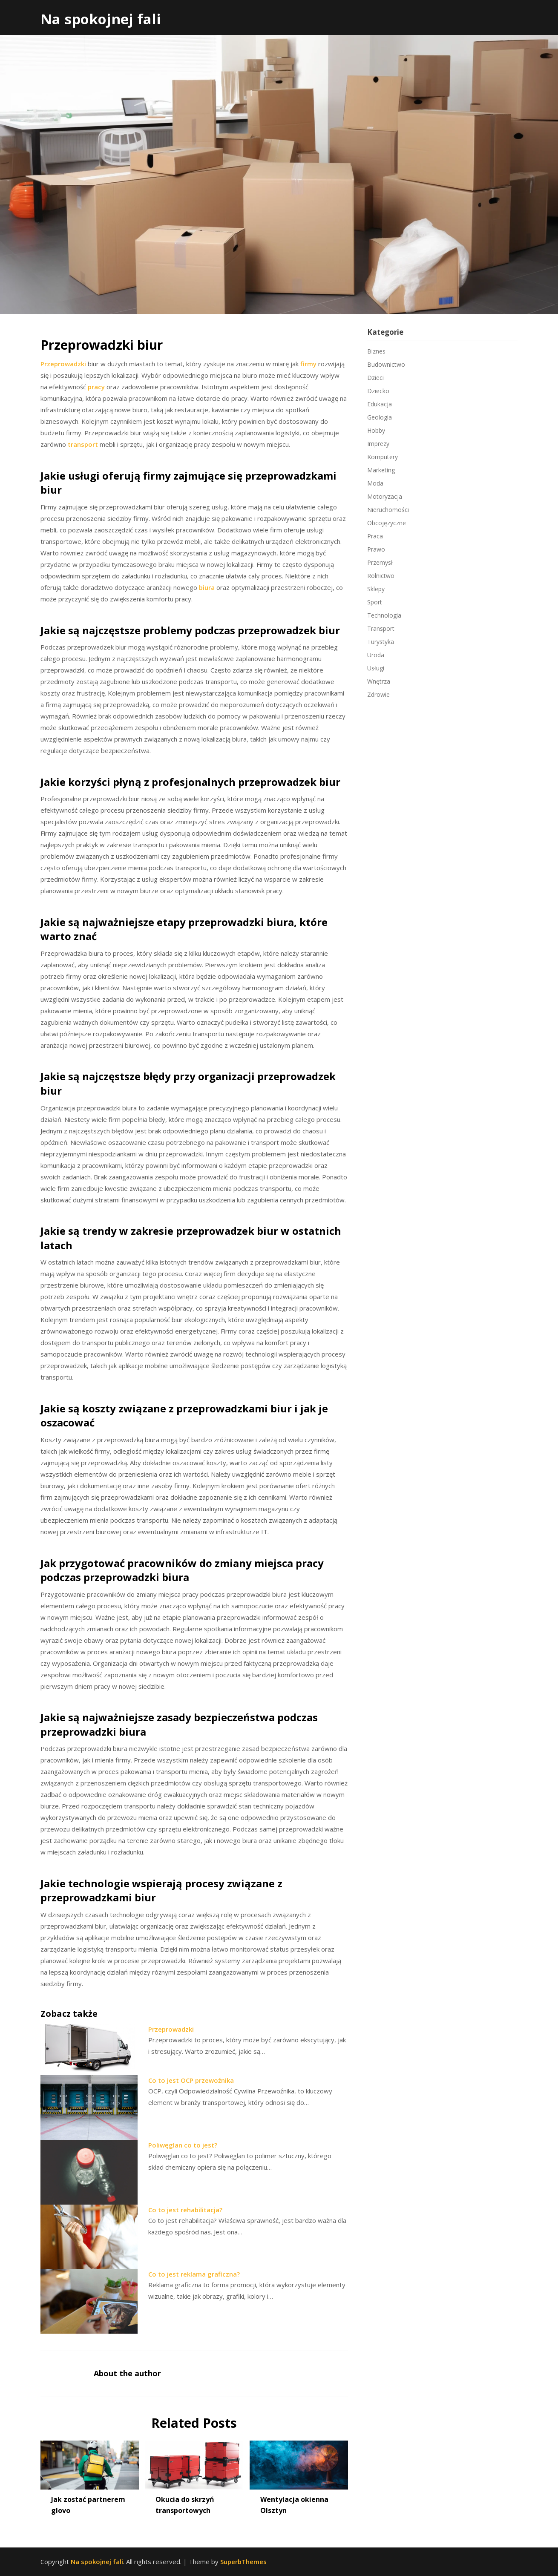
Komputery (382, 457)
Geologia (379, 417)
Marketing (381, 470)
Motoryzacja (384, 496)
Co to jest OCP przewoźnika (191, 2080)
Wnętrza (378, 681)
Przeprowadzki (63, 363)
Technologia (384, 615)
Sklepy (376, 589)
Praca (375, 536)
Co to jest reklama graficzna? (194, 2274)
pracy (96, 386)
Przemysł (380, 562)
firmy (308, 363)
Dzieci (375, 378)
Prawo (376, 549)
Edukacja (379, 404)
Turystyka (380, 642)
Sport (374, 602)
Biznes (376, 351)
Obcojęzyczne (386, 523)
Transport (380, 628)
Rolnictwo (380, 576)
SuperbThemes (243, 2561)
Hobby (376, 430)
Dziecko (378, 391)
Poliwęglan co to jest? (182, 2145)
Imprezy (378, 444)
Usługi (375, 668)
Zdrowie (378, 694)
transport (83, 444)
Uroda (375, 655)
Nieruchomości (388, 510)
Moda (375, 483)
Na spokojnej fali (100, 19)
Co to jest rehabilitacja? (185, 2209)
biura (207, 587)
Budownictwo (386, 364)
